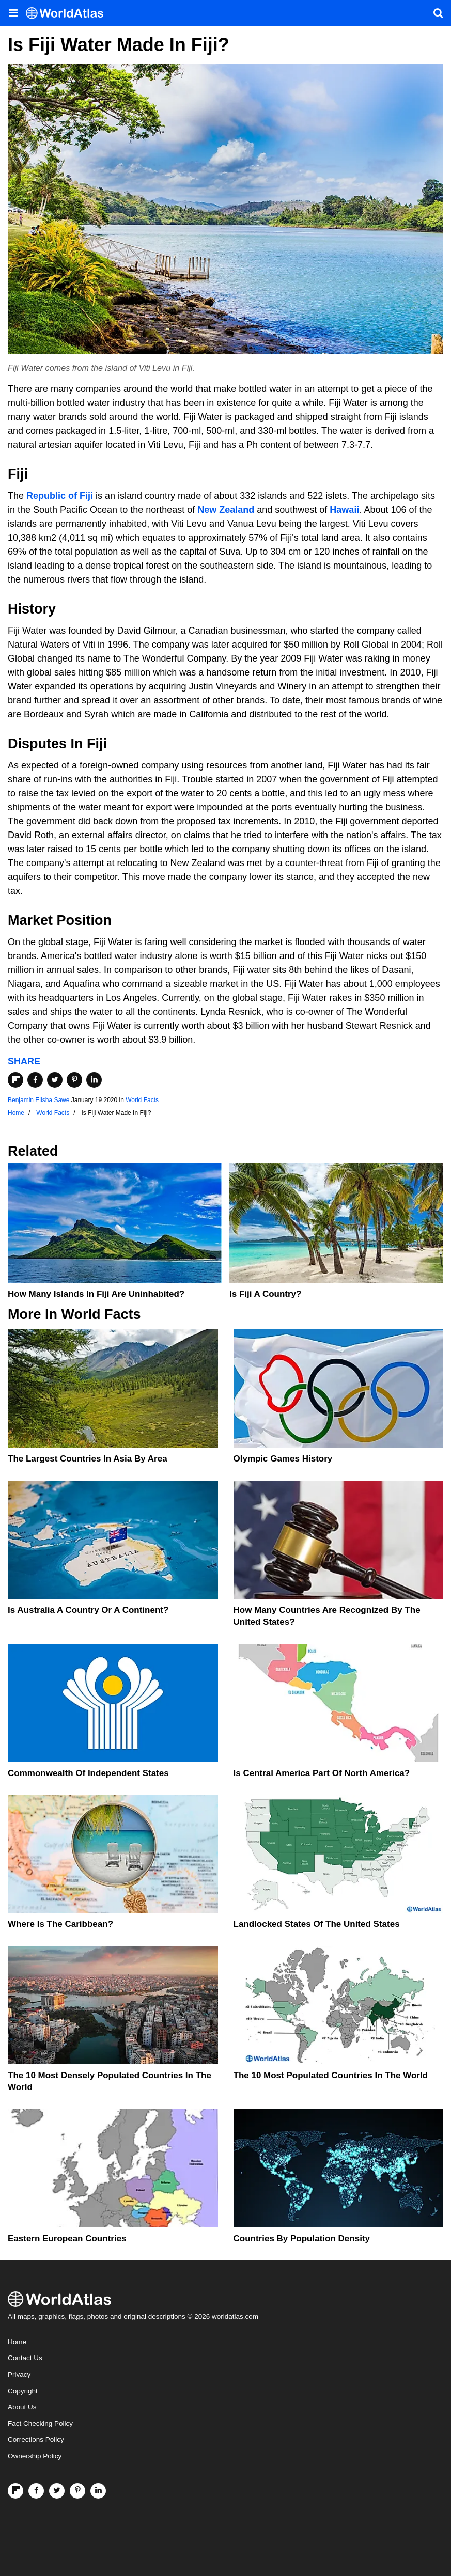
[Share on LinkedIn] (94, 1080)
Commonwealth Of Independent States (88, 1773)
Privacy (19, 2374)
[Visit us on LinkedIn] (98, 2491)
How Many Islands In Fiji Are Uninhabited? (96, 1294)
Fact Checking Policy (40, 2423)
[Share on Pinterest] (74, 1080)
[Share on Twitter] (55, 1080)
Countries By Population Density (302, 2238)
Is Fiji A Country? (265, 1294)
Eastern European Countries (67, 2238)
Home (17, 2342)
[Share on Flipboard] (15, 1080)
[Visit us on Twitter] (57, 2491)
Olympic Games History (283, 1459)
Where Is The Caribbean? (60, 1924)
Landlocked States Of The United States (317, 1924)
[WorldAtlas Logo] (68, 13)
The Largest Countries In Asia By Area (87, 1459)
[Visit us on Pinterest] (77, 2491)
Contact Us (25, 2358)
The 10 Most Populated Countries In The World (331, 2075)
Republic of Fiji (59, 496)
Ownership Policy (34, 2456)
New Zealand (225, 510)
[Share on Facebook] (35, 1080)
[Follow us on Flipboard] (15, 2491)
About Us (22, 2407)
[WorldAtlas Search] (438, 13)
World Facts (142, 1100)
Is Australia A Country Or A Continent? (88, 1610)
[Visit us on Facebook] (36, 2491)
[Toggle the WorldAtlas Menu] (13, 13)
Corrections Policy (36, 2439)
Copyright (23, 2391)
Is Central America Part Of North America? (322, 1773)
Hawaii (344, 510)
